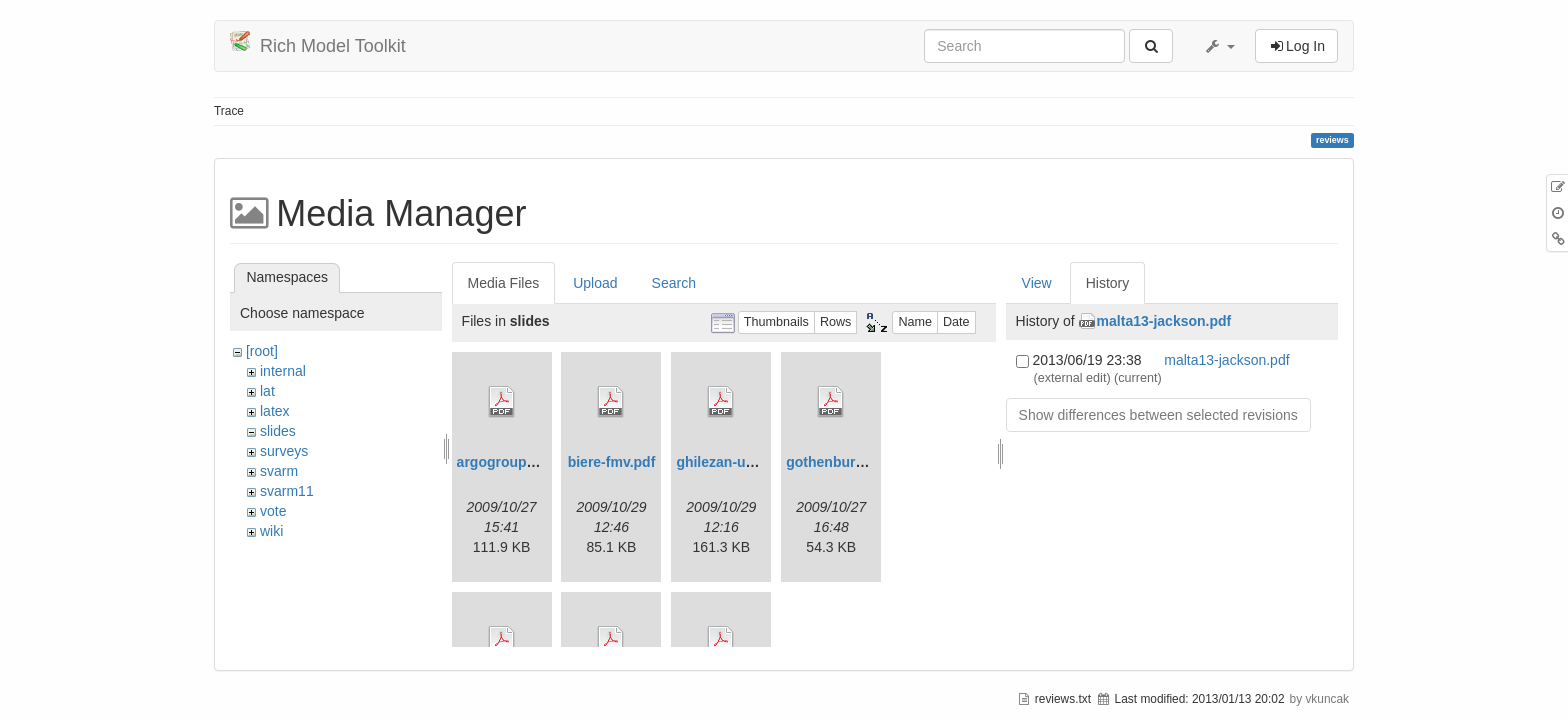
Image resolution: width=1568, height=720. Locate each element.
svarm (279, 471)
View (1037, 283)
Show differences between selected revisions (1158, 415)
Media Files (504, 283)
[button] (1219, 46)
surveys (284, 451)
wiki (271, 531)
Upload (595, 283)
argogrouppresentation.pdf (547, 462)
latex (275, 411)
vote (273, 511)
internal (283, 371)
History (1108, 283)
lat (267, 391)
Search (674, 283)
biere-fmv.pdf (612, 462)
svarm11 (287, 491)
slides (278, 431)
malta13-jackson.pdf (1164, 321)
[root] (262, 351)
